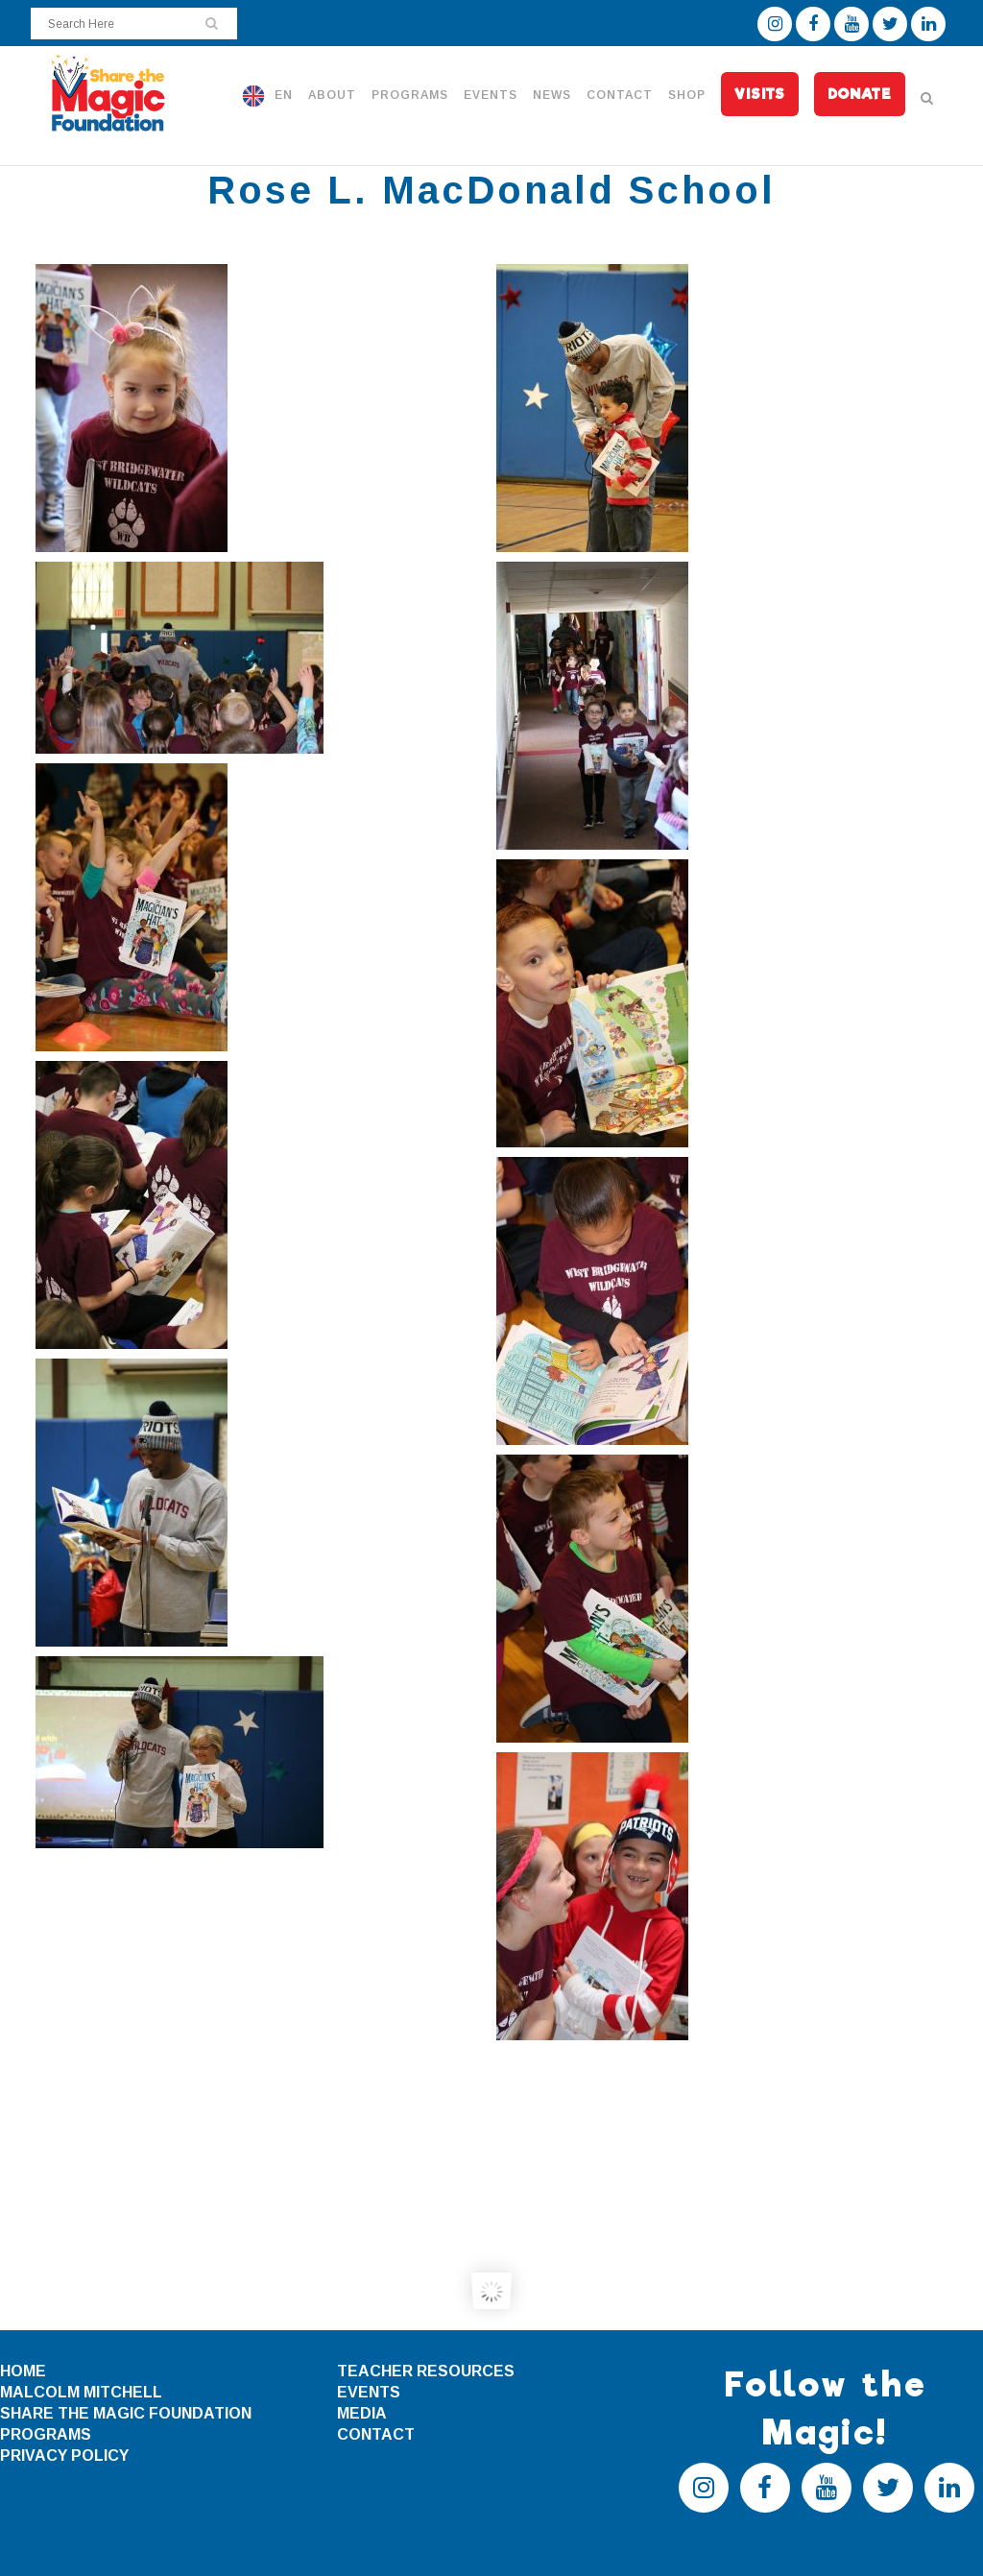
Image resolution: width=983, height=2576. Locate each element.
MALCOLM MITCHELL (81, 2392)
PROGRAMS (45, 2434)
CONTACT (376, 2434)
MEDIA (362, 2413)
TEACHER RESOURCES (426, 2371)
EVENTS (368, 2392)
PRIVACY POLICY (64, 2455)
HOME (23, 2371)
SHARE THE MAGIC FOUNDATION (126, 2413)
